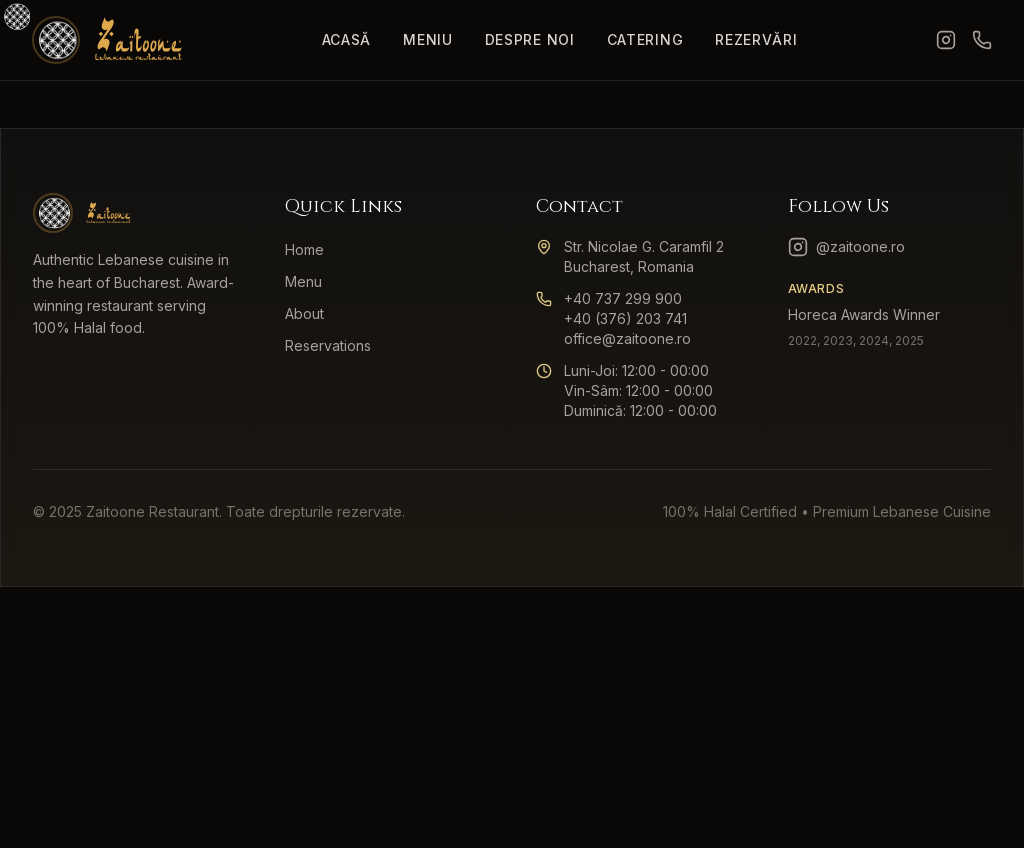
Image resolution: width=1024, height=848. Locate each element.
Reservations (328, 345)
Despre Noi (530, 39)
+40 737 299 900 (623, 298)
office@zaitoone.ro (627, 338)
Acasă (347, 39)
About (304, 313)
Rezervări (756, 39)
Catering (645, 39)
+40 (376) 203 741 (625, 318)
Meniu (428, 39)
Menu (303, 281)
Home (304, 249)
